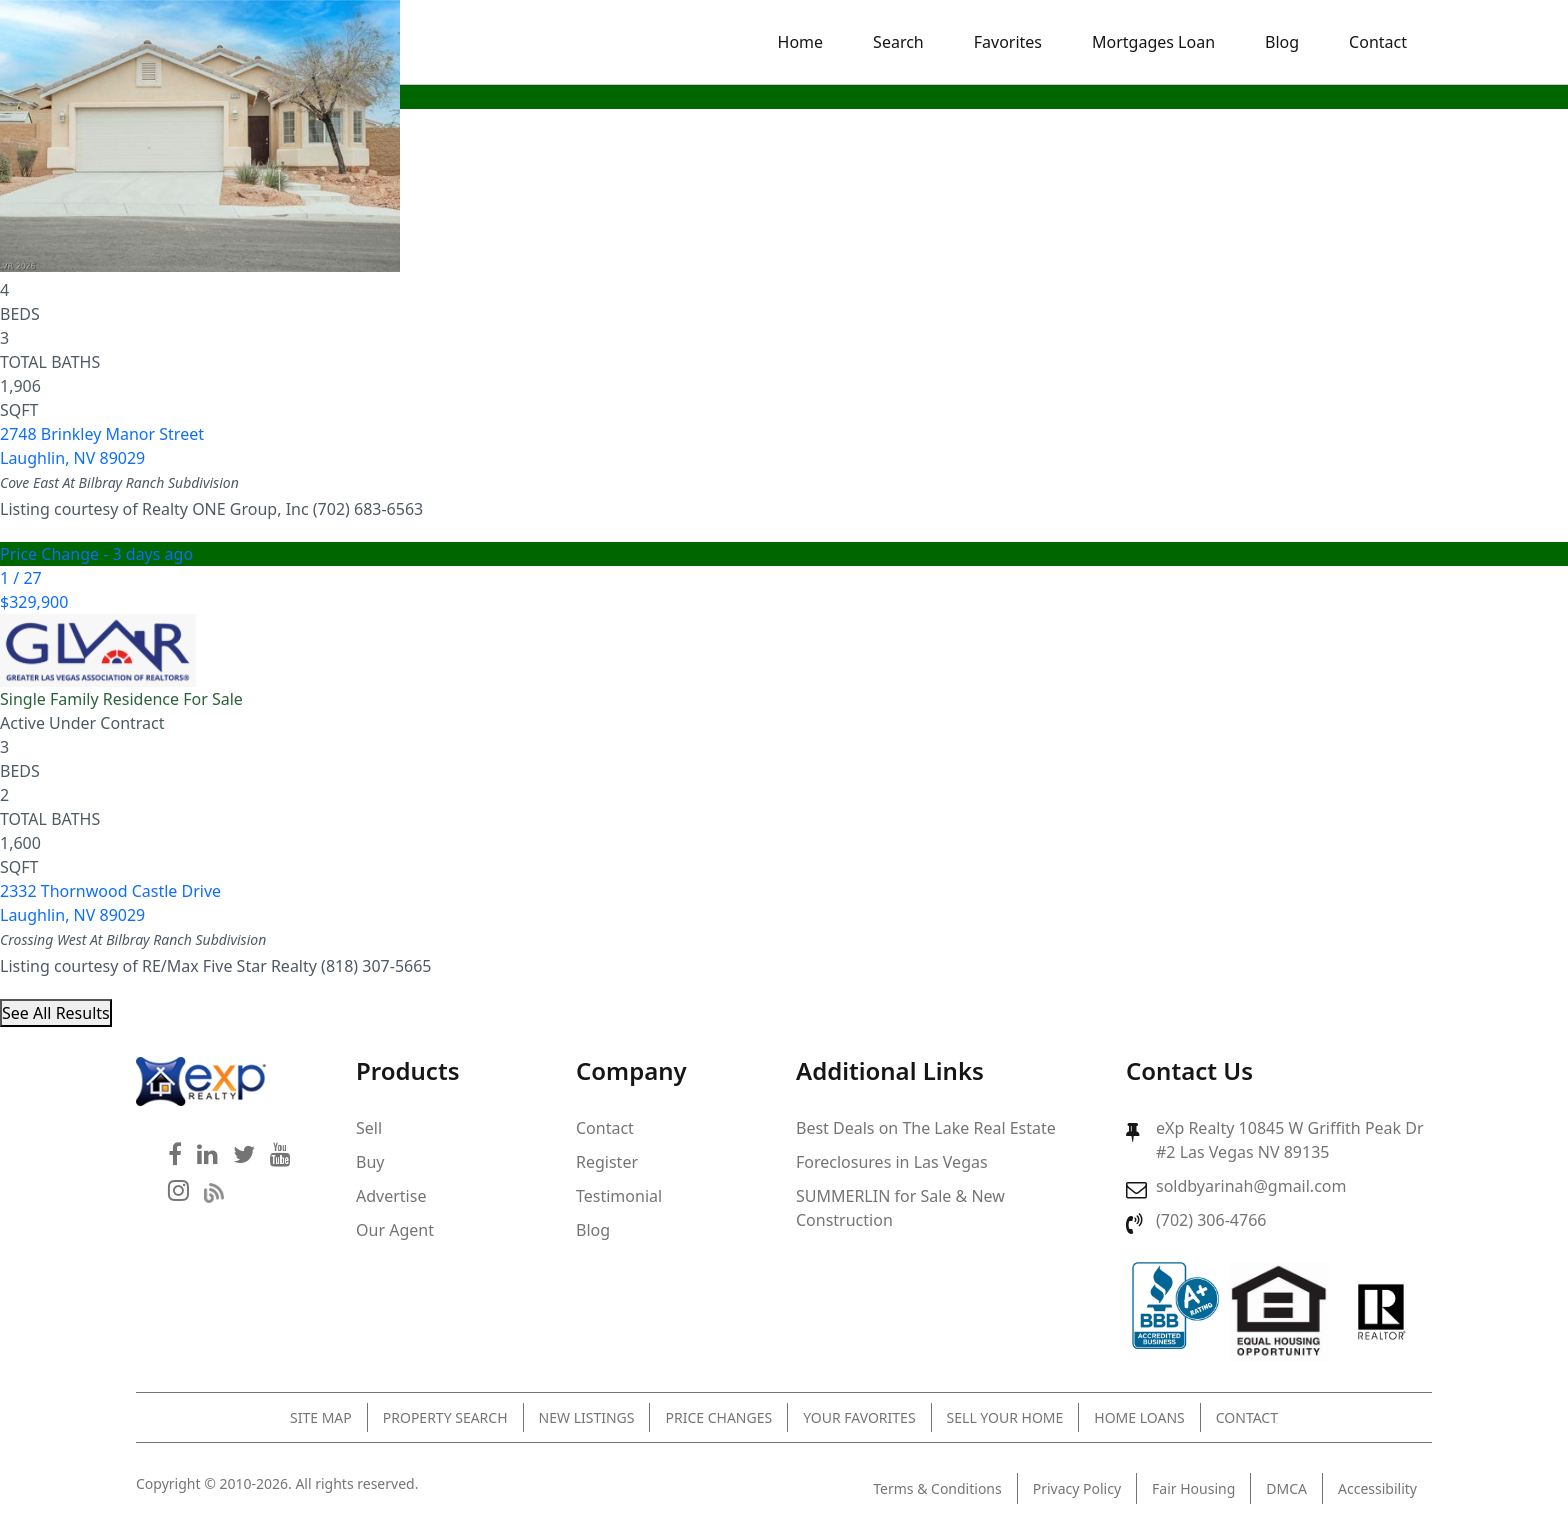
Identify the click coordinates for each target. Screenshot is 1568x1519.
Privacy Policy (1077, 1488)
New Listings (587, 1417)
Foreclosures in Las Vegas (892, 1162)
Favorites (1008, 42)
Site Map (321, 1417)
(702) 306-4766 (1211, 1220)
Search (898, 42)
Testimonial (619, 1196)
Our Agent (395, 1230)
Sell (369, 1128)
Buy (370, 1162)
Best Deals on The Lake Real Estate (926, 1128)
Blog (1282, 42)
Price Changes (718, 1417)
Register (607, 1162)
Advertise (391, 1196)
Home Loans (1139, 1417)
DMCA (1286, 1488)
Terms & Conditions (937, 1488)
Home (801, 42)
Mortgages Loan (1153, 42)
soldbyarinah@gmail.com (1251, 1186)
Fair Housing (1193, 1488)
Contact (1378, 42)
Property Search (445, 1417)
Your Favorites (859, 1417)
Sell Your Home (1005, 1417)
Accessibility (1377, 1488)
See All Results (56, 1013)
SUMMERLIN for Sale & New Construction (900, 1208)
